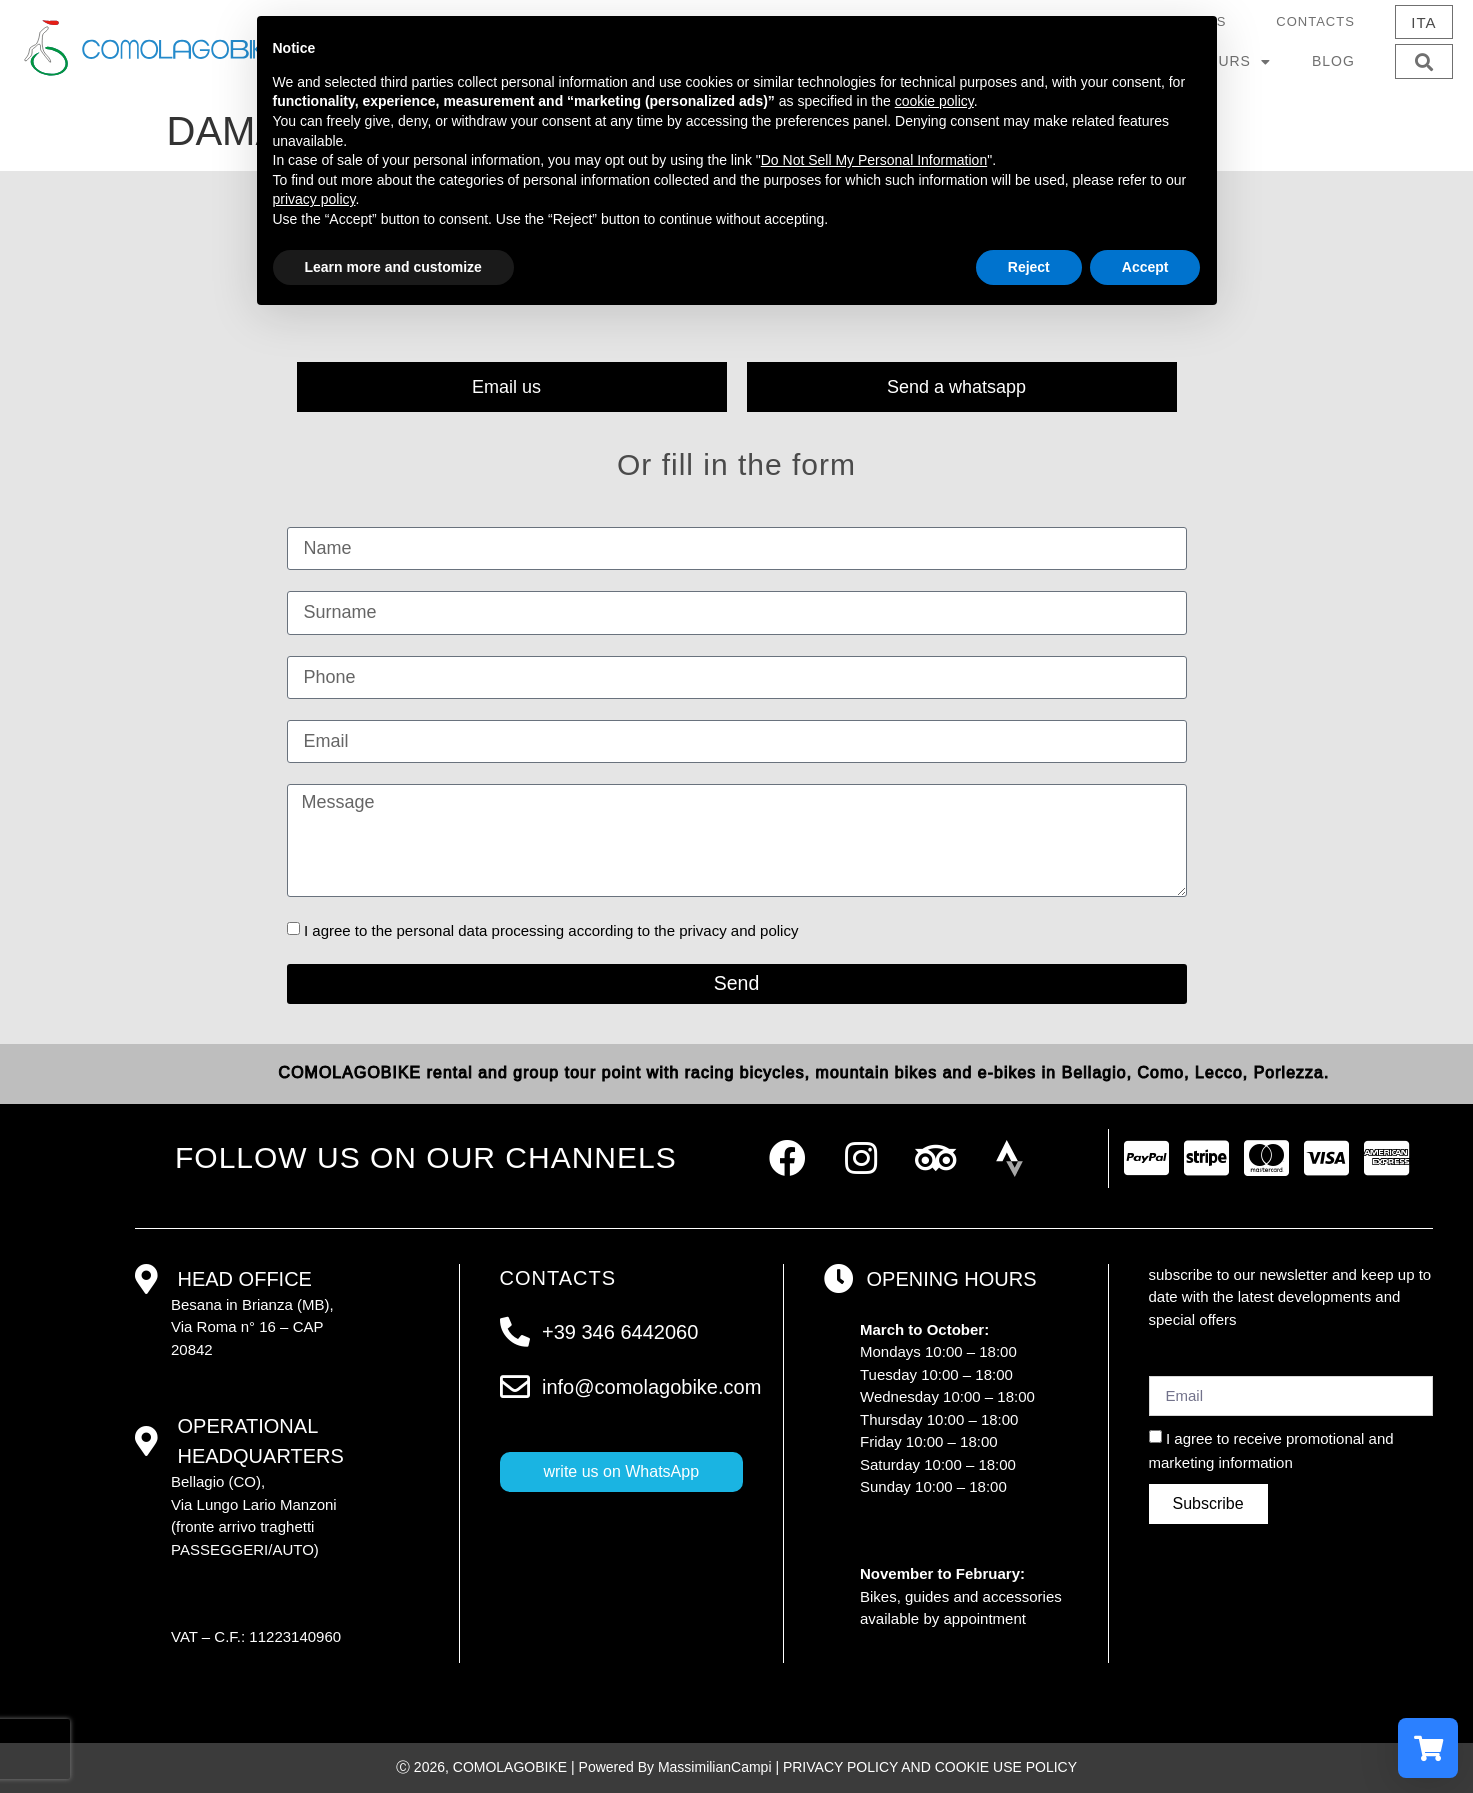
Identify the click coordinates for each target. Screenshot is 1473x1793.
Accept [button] (1145, 267)
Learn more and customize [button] (393, 267)
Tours (1234, 62)
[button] (1423, 61)
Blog (1333, 61)
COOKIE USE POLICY (1006, 1767)
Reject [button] (1029, 267)
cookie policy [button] (934, 101)
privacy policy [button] (314, 199)
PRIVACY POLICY (840, 1767)
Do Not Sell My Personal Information (874, 160)
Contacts (1315, 21)
